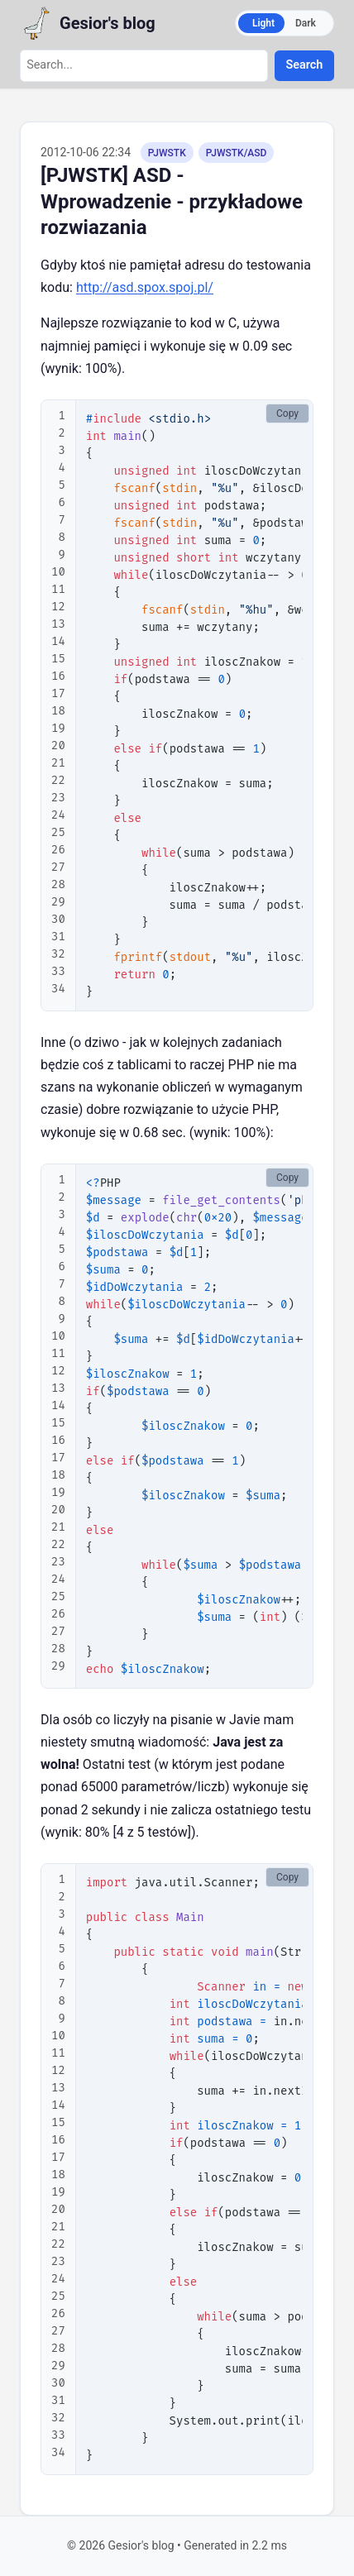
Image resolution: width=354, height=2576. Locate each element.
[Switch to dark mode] (284, 23)
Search (304, 65)
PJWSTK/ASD (236, 153)
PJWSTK (167, 153)
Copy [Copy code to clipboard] (287, 413)
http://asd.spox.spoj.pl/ (144, 287)
